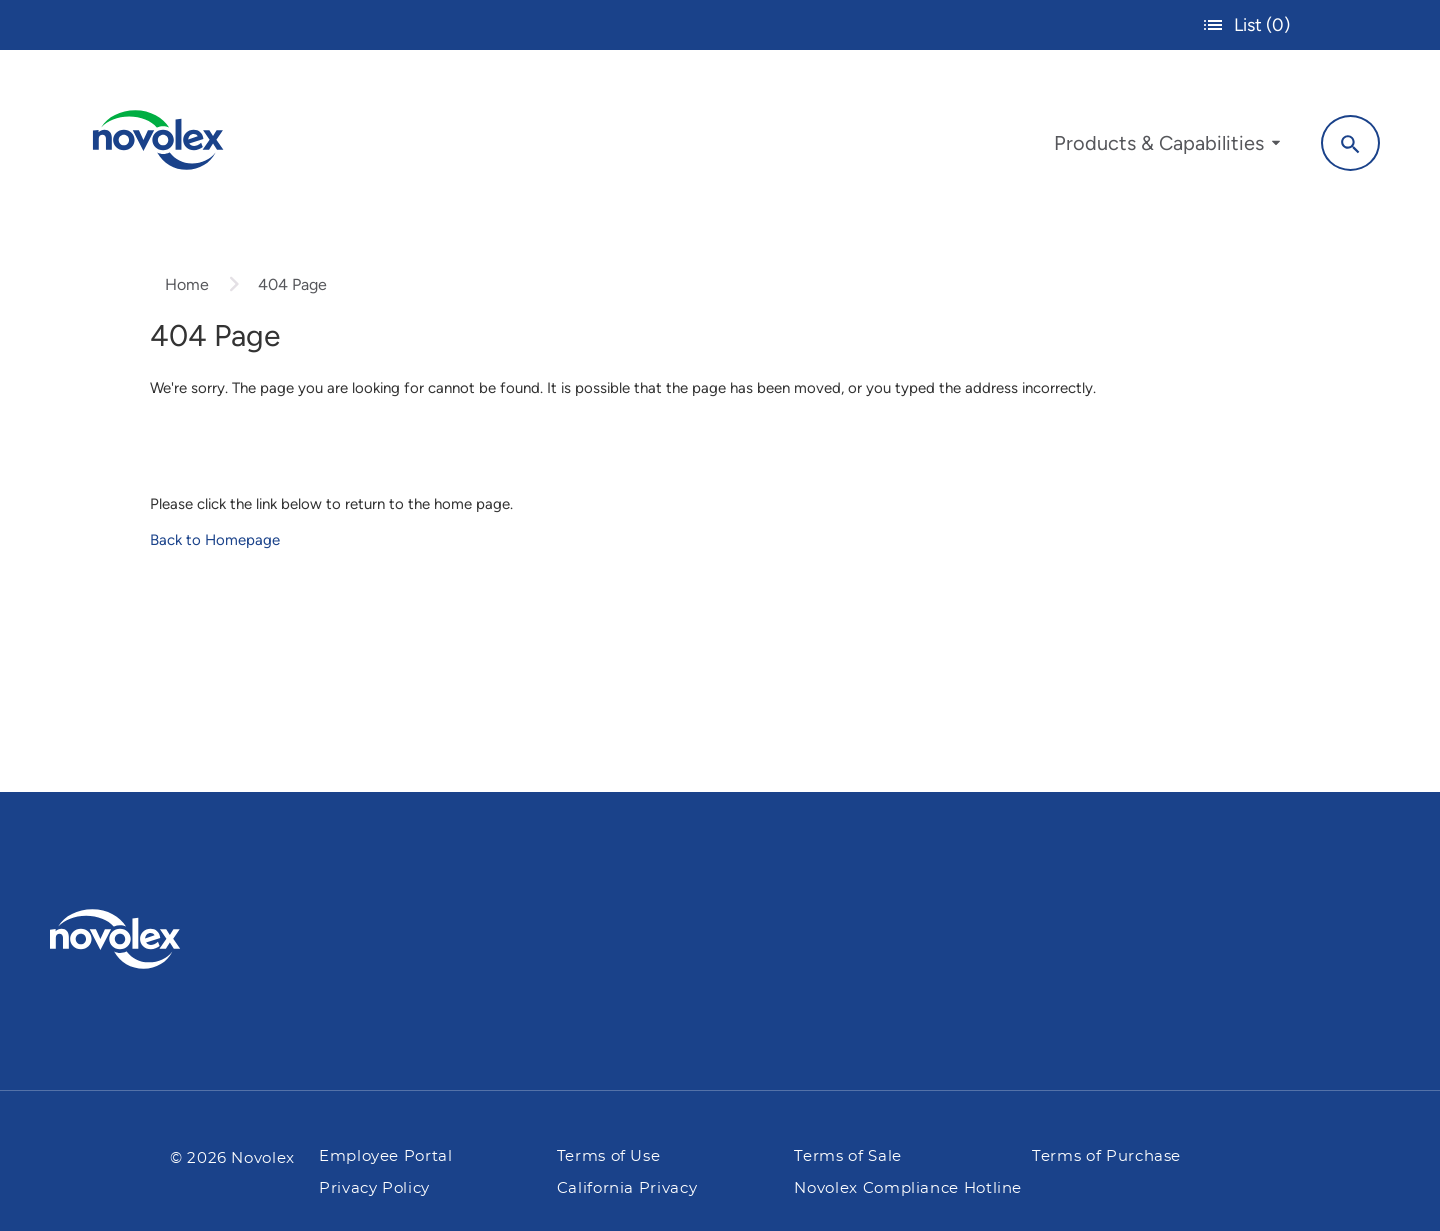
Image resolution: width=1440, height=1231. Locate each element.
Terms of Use (609, 1156)
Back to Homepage (215, 540)
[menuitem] (1167, 148)
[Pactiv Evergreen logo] (155, 939)
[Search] (1350, 143)
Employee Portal (386, 1156)
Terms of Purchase (1106, 1156)
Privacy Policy (374, 1188)
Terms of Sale (847, 1156)
